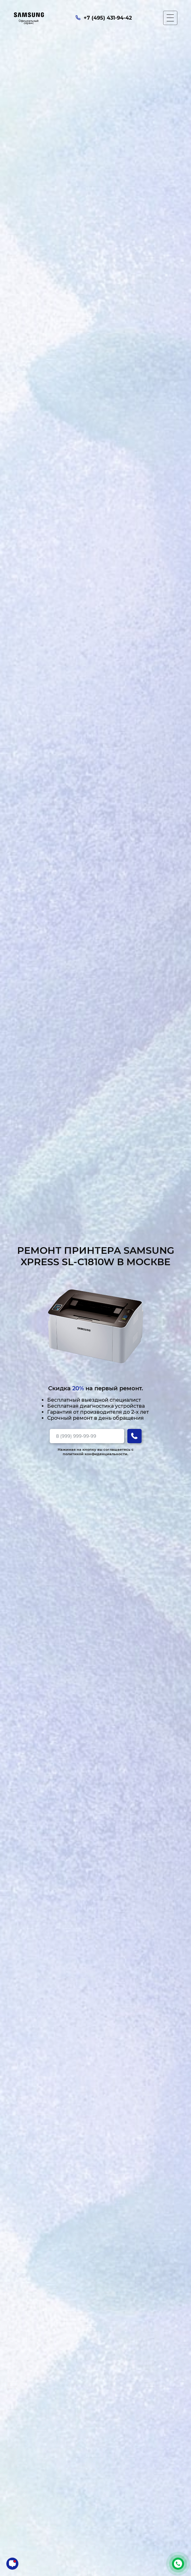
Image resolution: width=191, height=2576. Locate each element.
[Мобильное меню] (170, 18)
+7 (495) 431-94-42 (178, 2564)
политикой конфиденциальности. (95, 1454)
